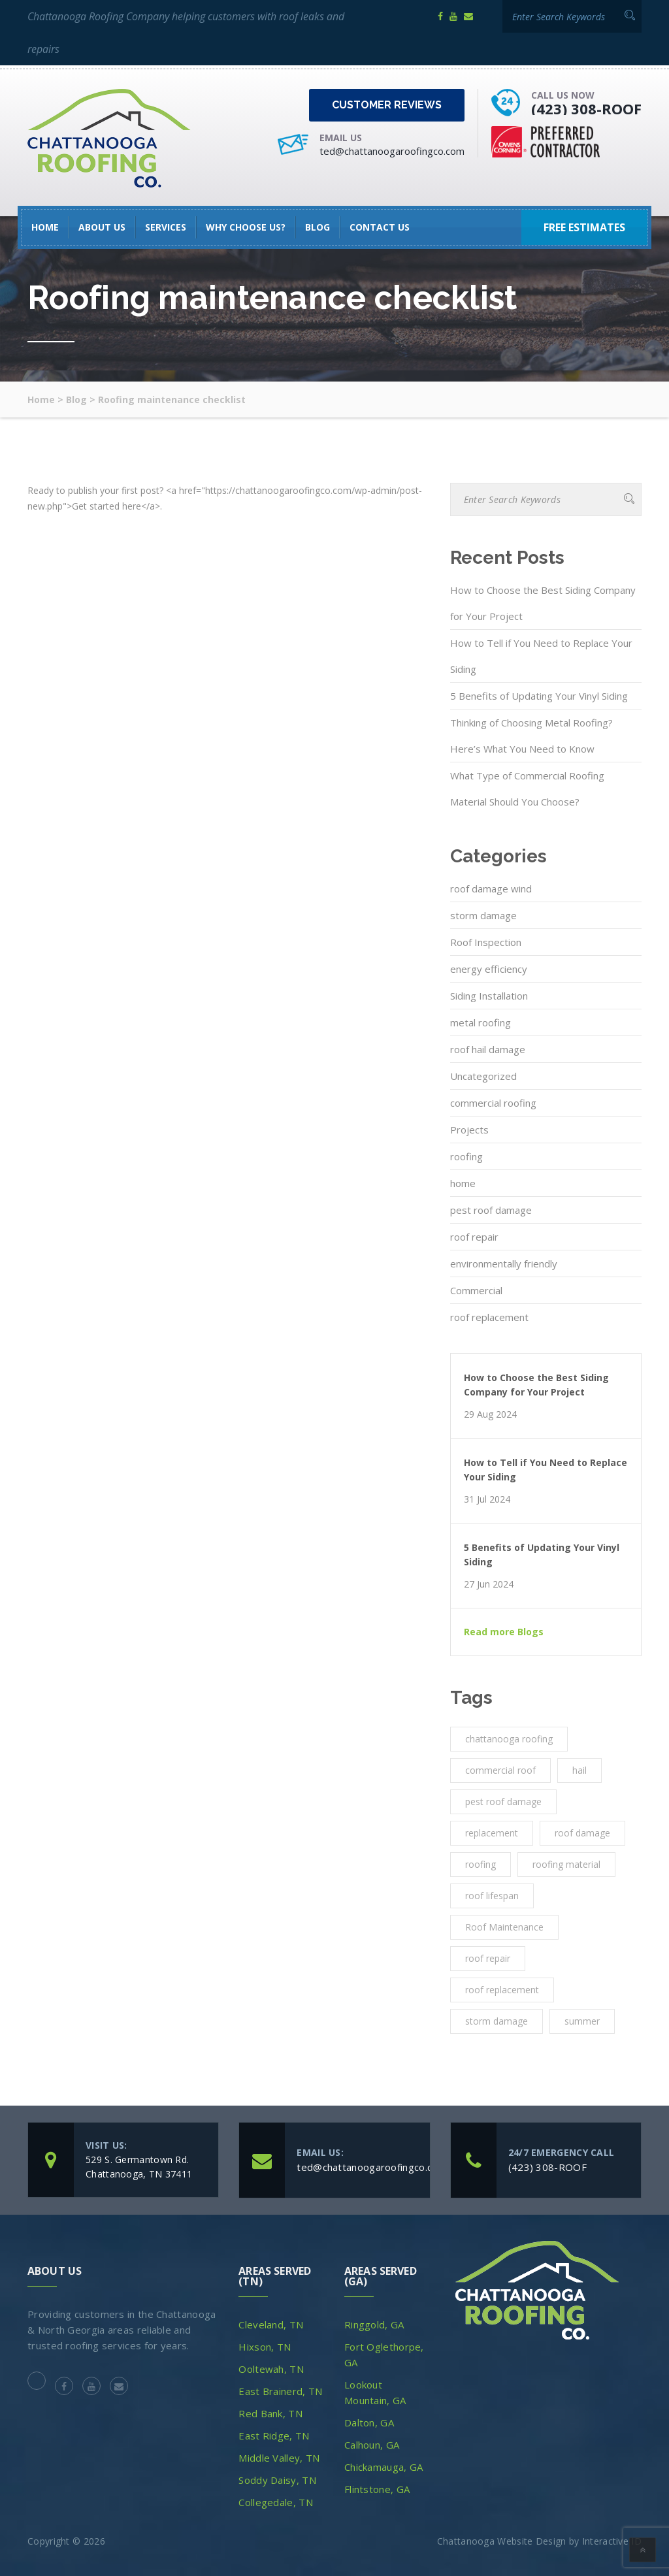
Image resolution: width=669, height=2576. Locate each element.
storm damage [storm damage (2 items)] (496, 2021)
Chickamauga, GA (383, 2466)
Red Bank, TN (270, 2413)
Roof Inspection (485, 942)
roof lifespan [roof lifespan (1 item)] (492, 1895)
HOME (45, 227)
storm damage (483, 915)
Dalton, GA (369, 2422)
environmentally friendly (503, 1263)
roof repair (474, 1236)
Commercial (476, 1290)
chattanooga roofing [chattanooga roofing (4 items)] (509, 1739)
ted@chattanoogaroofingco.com (392, 150)
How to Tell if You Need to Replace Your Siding (541, 656)
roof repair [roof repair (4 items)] (487, 1958)
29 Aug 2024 (490, 1414)
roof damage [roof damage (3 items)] (582, 1833)
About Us (101, 227)
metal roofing (480, 1022)
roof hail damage (487, 1049)
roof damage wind (491, 888)
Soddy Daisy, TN (277, 2479)
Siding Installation (489, 995)
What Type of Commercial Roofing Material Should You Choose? (527, 788)
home (463, 1183)
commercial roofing (493, 1102)
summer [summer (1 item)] (582, 2021)
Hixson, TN (264, 2346)
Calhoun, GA (371, 2444)
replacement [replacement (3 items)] (491, 1833)
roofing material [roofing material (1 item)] (566, 1864)
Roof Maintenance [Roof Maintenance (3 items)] (504, 1927)
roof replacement (489, 1317)
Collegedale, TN (275, 2502)
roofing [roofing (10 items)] (480, 1864)
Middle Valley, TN (278, 2457)
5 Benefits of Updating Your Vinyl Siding (539, 695)
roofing (466, 1156)
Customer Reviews (387, 105)
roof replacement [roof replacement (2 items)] (502, 1989)
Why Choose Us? (246, 227)
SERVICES (165, 227)
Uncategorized (483, 1076)
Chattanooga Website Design (501, 2541)
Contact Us (380, 227)
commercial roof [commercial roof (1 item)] (500, 1770)
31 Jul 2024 (487, 1499)
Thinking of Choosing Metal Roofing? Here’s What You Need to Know (531, 735)
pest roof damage (491, 1209)
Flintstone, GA (377, 2489)
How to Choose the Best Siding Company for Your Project (543, 603)
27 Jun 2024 (489, 1584)
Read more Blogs (504, 1632)
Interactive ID (612, 2541)
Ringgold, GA (374, 2324)
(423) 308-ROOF (586, 108)
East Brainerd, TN (280, 2391)
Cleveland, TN (270, 2324)
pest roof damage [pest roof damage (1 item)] (503, 1801)
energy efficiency (488, 968)
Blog (317, 227)
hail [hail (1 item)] (579, 1770)
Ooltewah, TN (271, 2368)
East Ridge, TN (273, 2435)
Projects (469, 1129)
